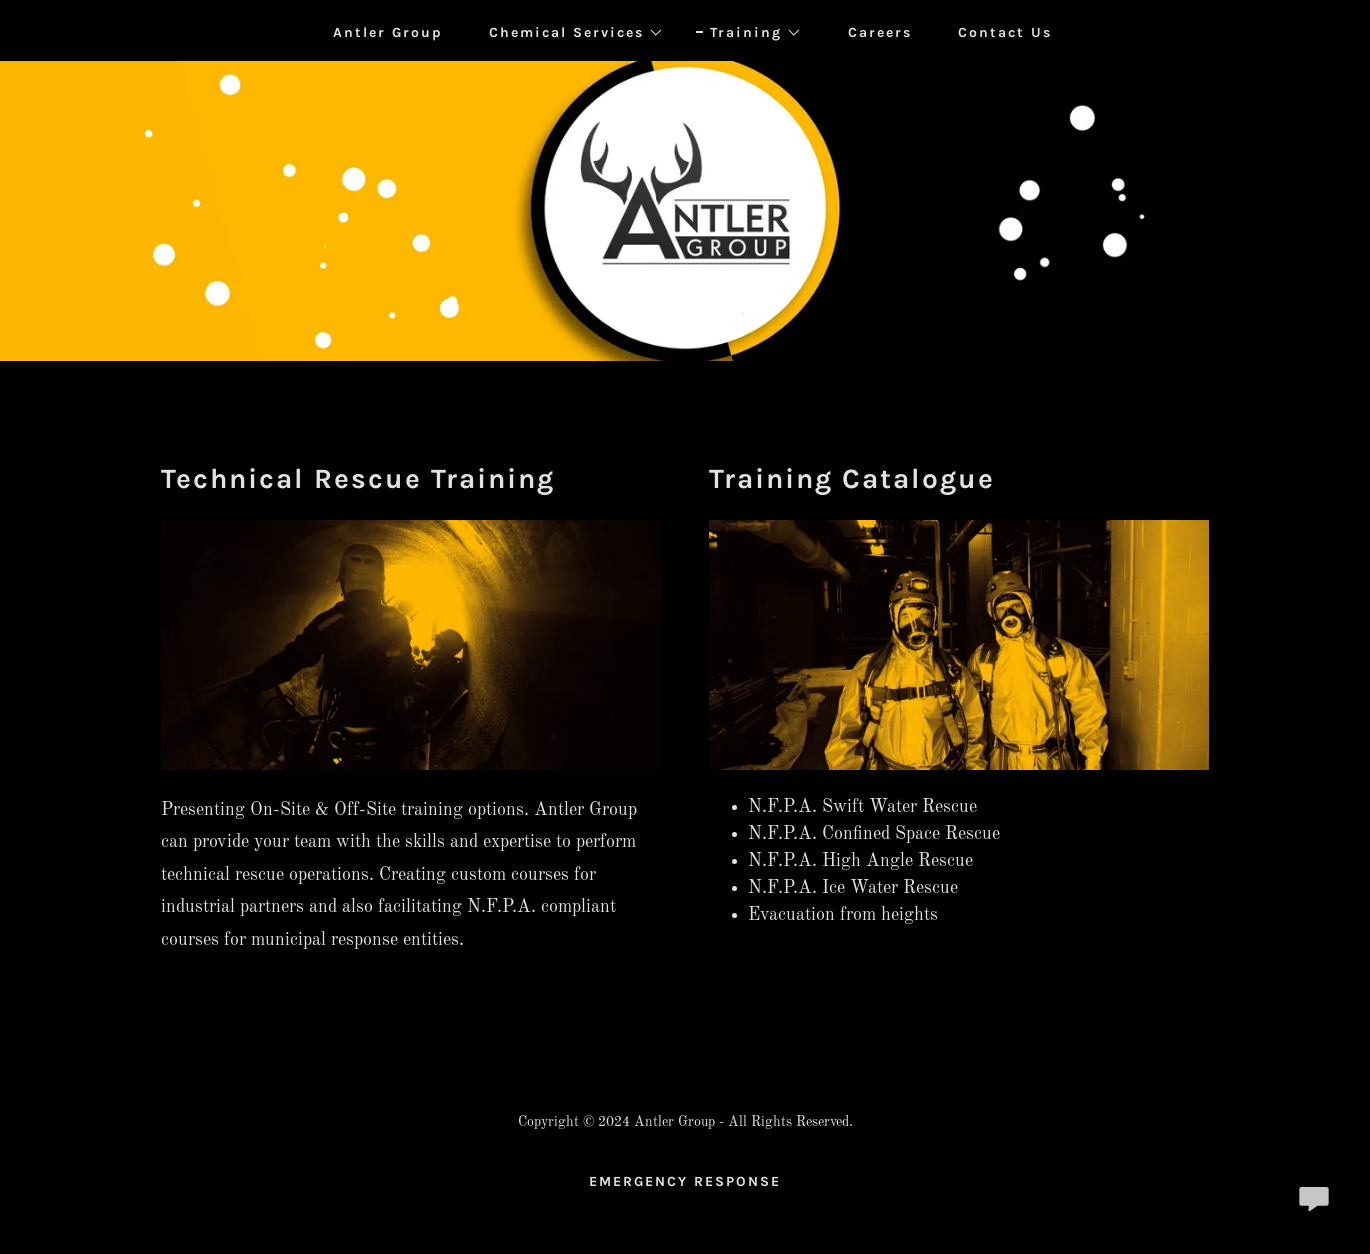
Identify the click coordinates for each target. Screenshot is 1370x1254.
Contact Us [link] (1005, 32)
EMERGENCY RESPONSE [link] (685, 1181)
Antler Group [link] (388, 32)
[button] (569, 33)
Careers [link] (880, 32)
